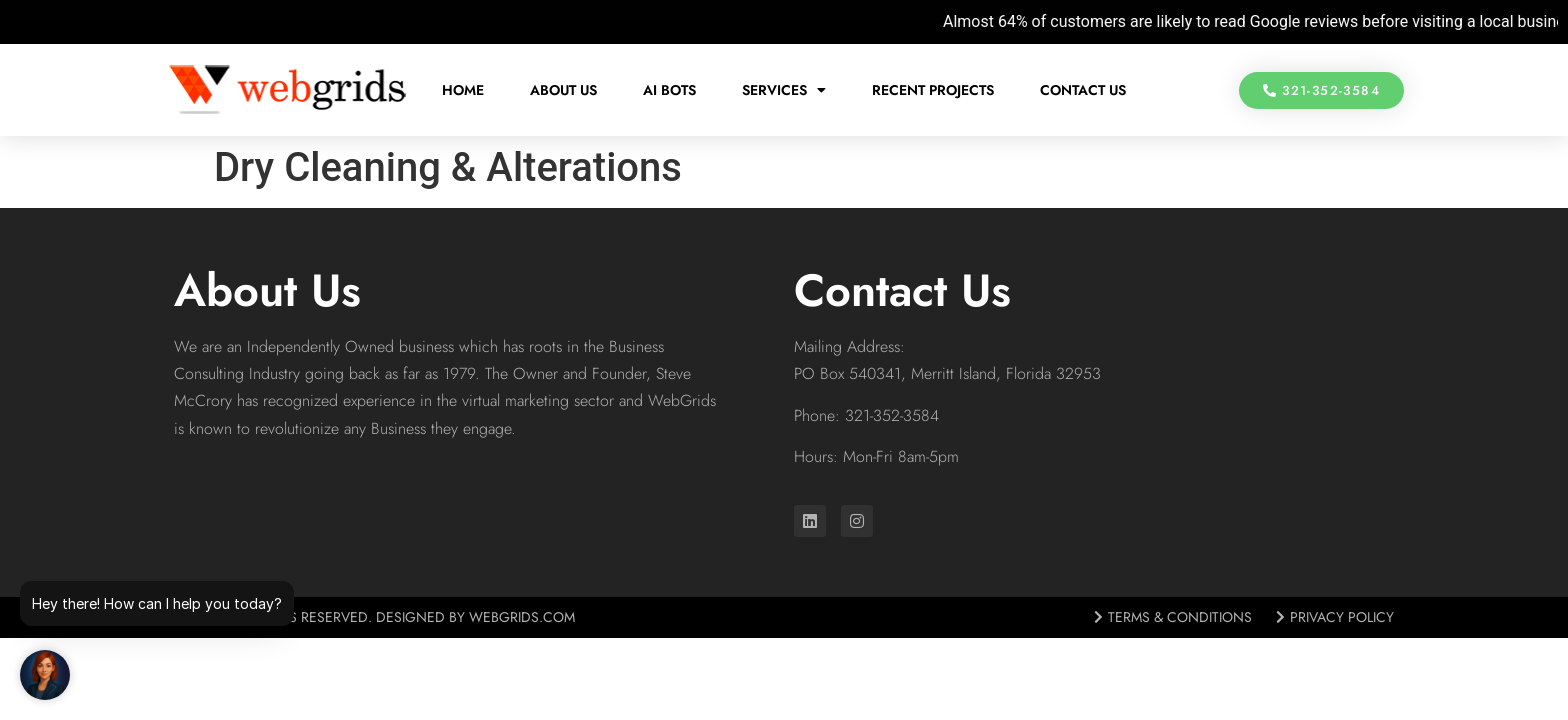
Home (463, 90)
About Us (563, 90)
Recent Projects (933, 90)
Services (784, 90)
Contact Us (1083, 90)
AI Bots (669, 90)
